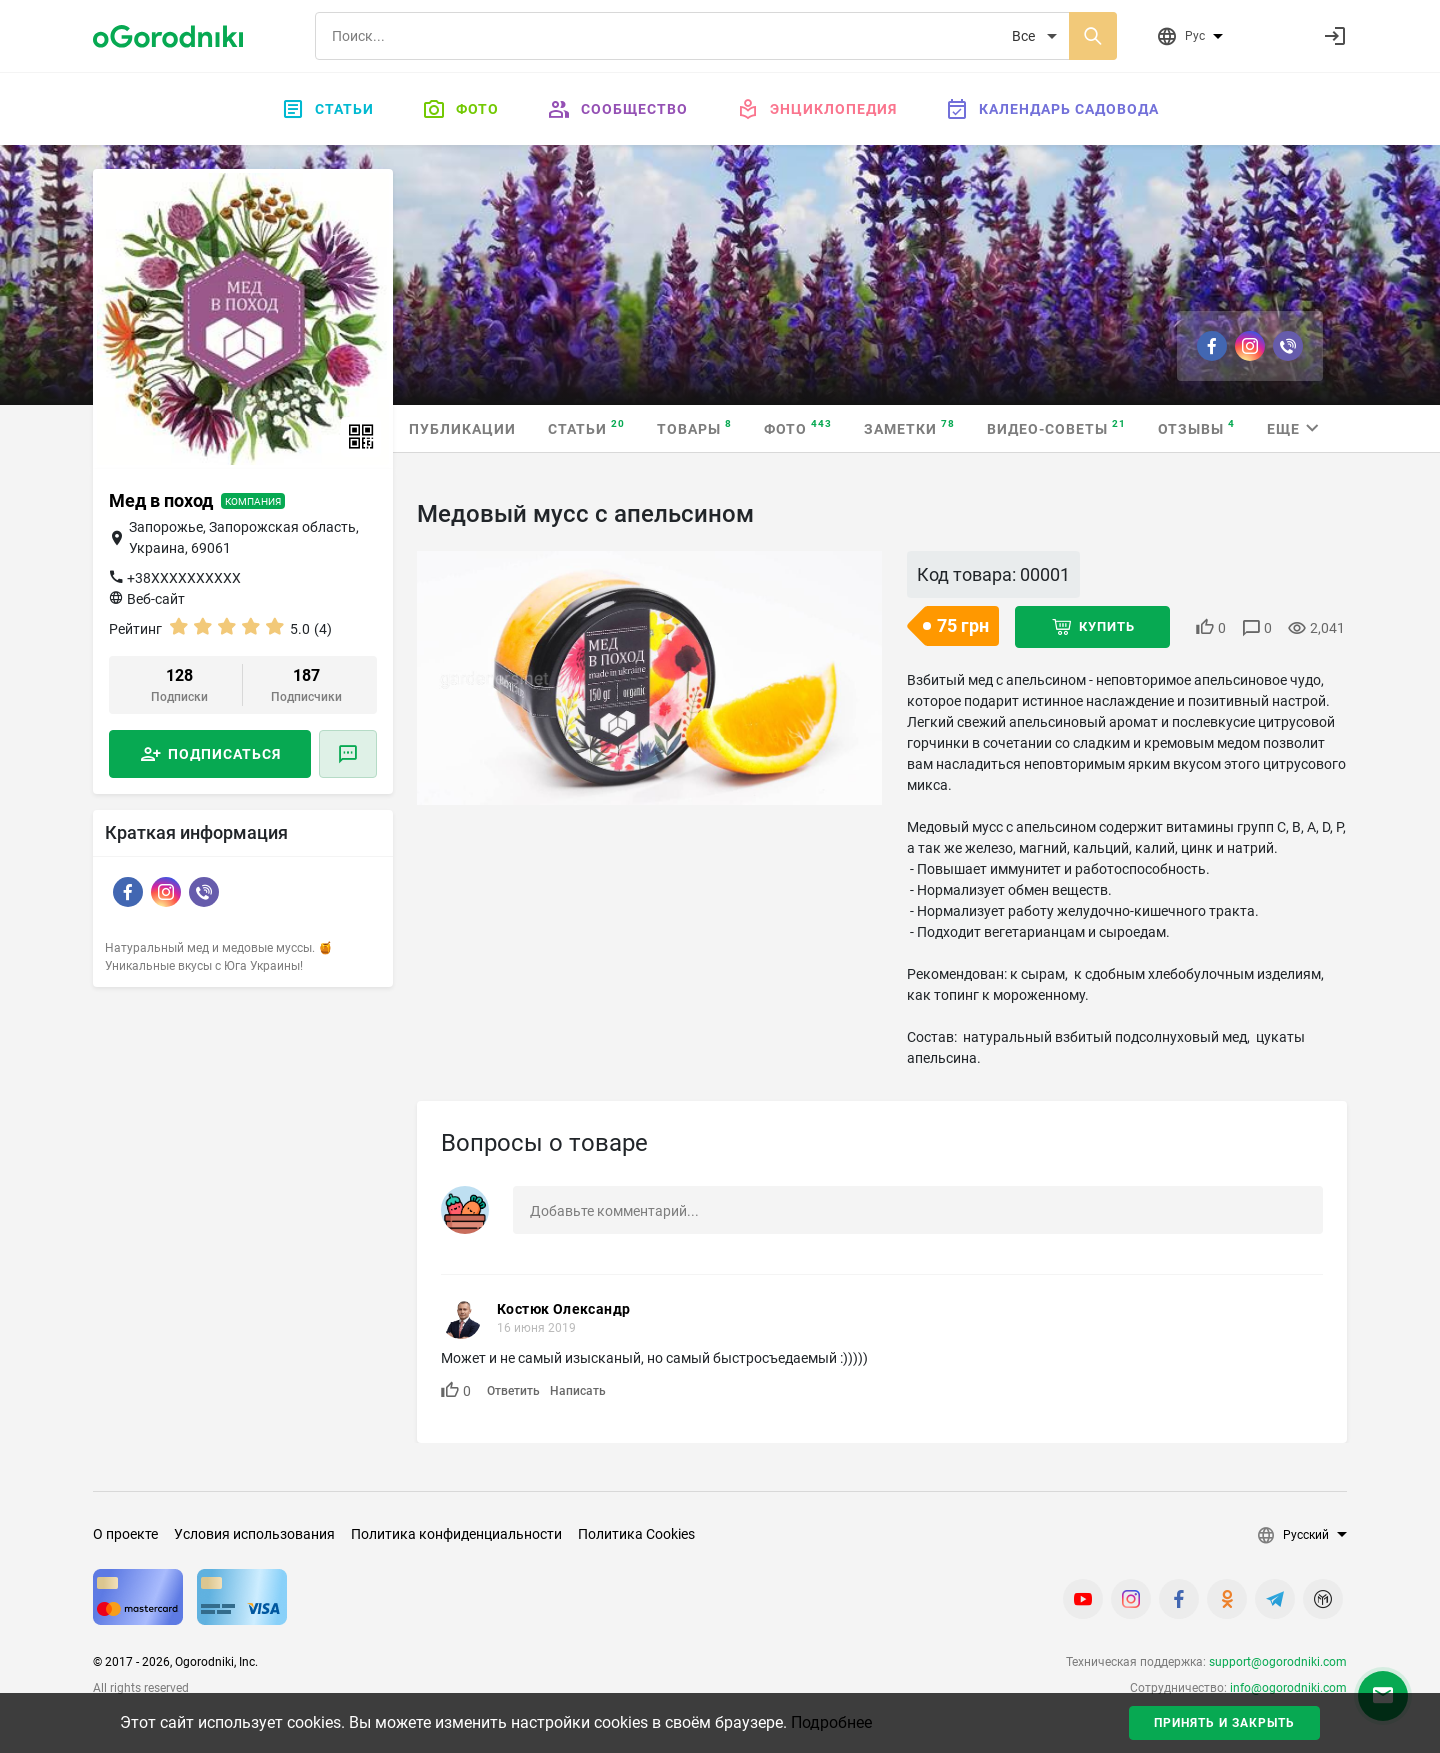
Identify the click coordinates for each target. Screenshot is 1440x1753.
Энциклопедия (816, 109)
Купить (1107, 626)
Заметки (909, 427)
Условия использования (254, 1534)
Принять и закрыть (1224, 1723)
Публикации (462, 429)
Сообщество (617, 109)
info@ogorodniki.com (1288, 1688)
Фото (460, 109)
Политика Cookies (636, 1534)
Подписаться (224, 754)
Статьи (327, 109)
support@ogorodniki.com (1278, 1662)
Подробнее (831, 1722)
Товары (694, 427)
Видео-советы (1056, 427)
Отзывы (1196, 427)
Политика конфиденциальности (456, 1534)
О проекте (125, 1534)
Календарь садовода (1052, 109)
